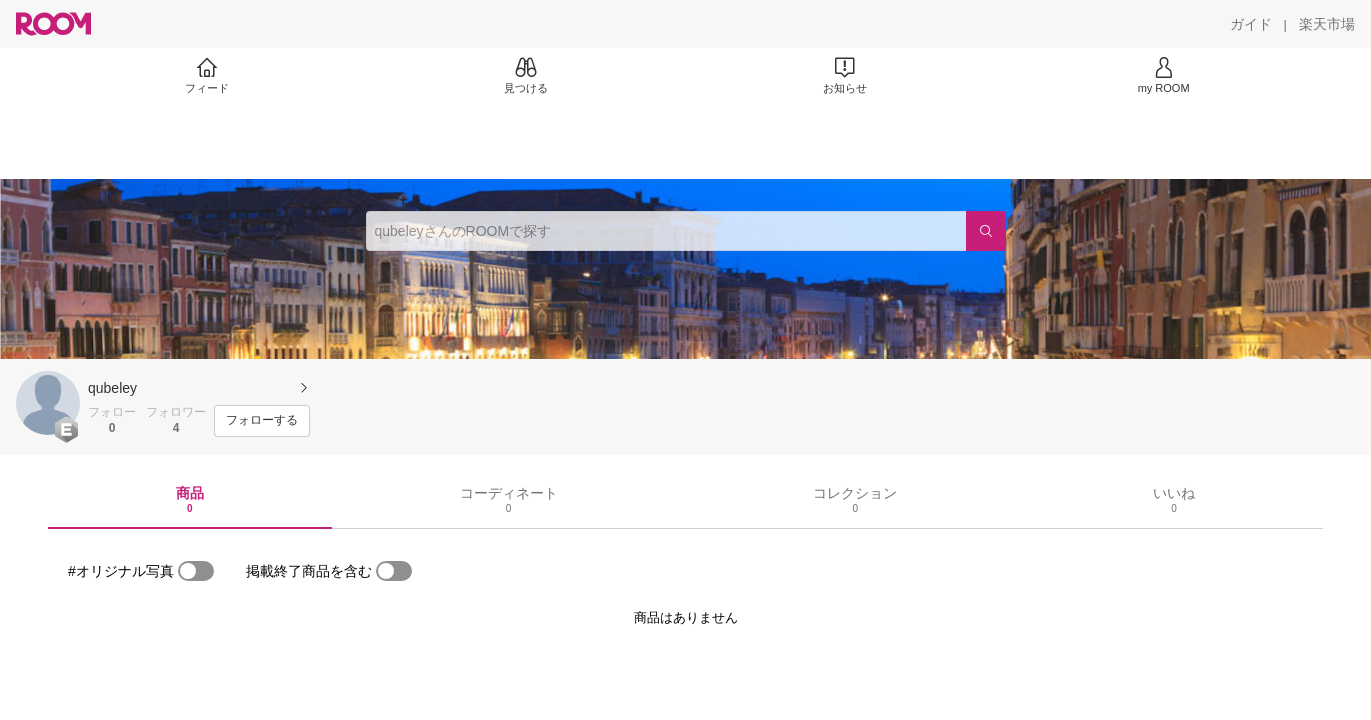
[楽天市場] (1327, 24)
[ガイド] (1251, 24)
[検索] (986, 231)
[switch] (196, 571)
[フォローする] (262, 421)
